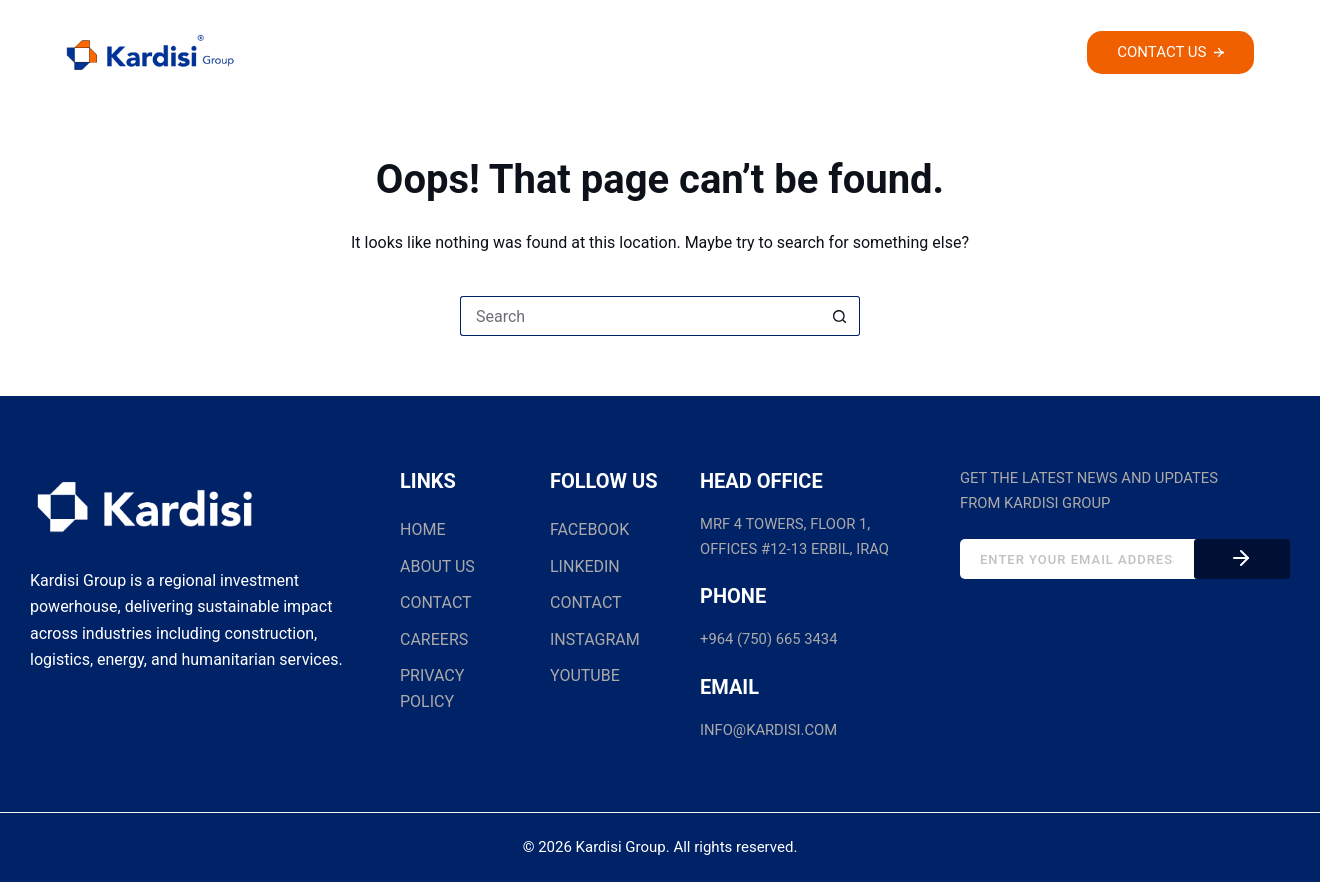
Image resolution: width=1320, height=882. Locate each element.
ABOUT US (437, 566)
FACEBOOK (589, 529)
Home (453, 55)
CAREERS (434, 639)
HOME (422, 529)
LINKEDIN (585, 566)
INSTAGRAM (595, 639)
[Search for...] (640, 316)
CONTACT (436, 602)
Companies (690, 55)
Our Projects (835, 55)
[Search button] (840, 316)
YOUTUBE (585, 675)
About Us (554, 55)
